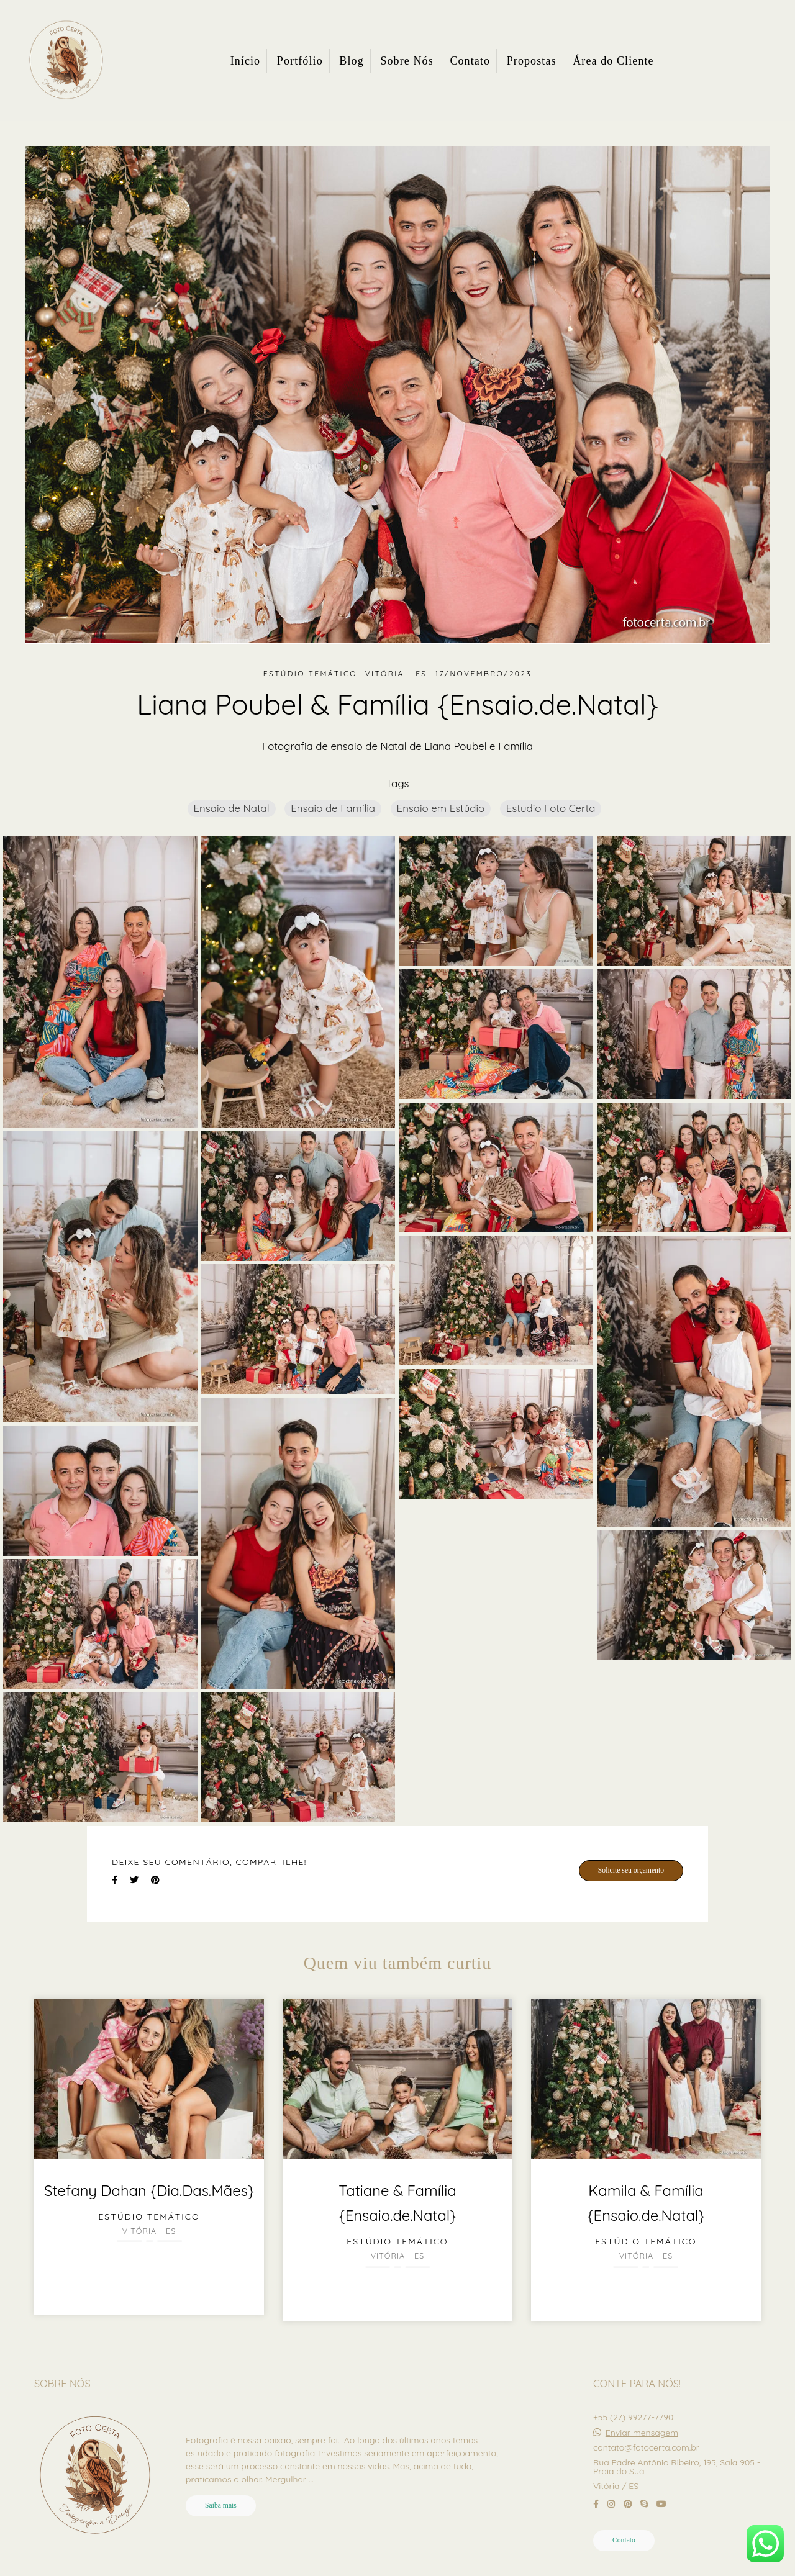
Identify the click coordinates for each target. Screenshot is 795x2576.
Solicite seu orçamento (631, 1870)
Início (245, 61)
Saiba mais (221, 2505)
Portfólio (300, 61)
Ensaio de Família (333, 808)
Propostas (531, 61)
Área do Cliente (613, 61)
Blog (351, 61)
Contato (470, 61)
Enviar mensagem (642, 2432)
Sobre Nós (406, 61)
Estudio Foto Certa (551, 808)
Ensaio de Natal (232, 808)
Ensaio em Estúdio (441, 808)
